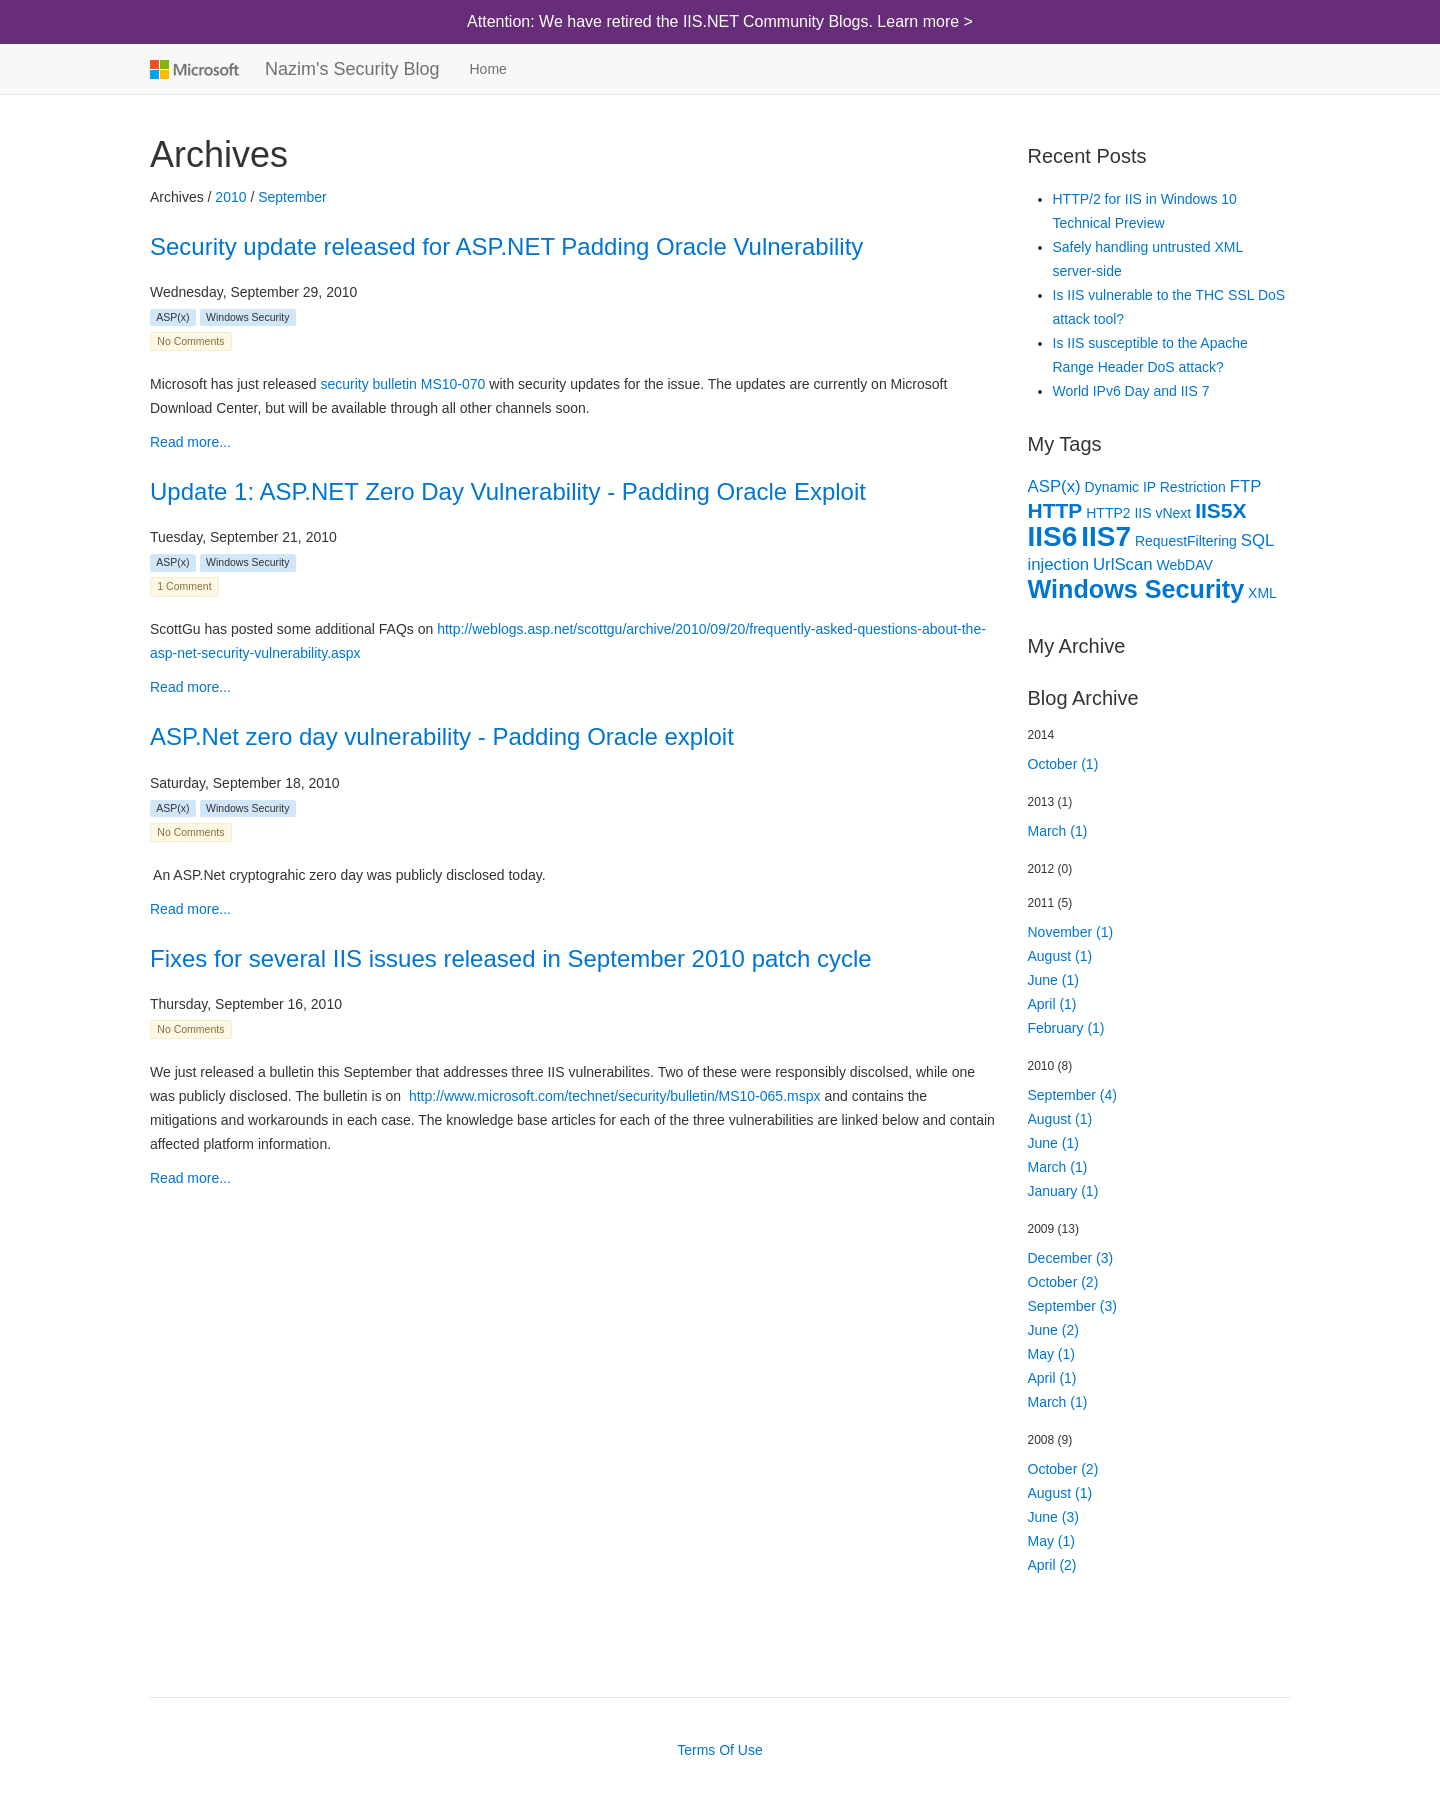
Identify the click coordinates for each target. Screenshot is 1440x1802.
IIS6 (1053, 536)
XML (1262, 593)
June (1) (1053, 980)
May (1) (1051, 1354)
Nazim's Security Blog (352, 69)
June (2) (1053, 1330)
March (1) (1058, 831)
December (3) (1071, 1258)
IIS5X (1220, 510)
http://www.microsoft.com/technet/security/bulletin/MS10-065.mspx (615, 1096)
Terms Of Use (720, 1750)
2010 (230, 197)
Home (488, 69)
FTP (1246, 486)
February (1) (1066, 1028)
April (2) (1052, 1565)
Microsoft (192, 69)
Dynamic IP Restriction (1155, 487)
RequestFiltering (1186, 541)
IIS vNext (1162, 513)
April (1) (1052, 1004)
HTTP (1055, 510)
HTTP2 (1108, 513)
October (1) (1063, 764)
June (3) (1053, 1517)
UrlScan (1123, 564)
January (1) (1063, 1191)
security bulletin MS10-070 (402, 384)
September (292, 197)
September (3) (1072, 1306)
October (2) (1063, 1282)
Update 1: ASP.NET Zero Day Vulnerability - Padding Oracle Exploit (508, 491)
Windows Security (247, 317)
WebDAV (1185, 565)
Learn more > (925, 21)
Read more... (190, 442)
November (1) (1071, 932)
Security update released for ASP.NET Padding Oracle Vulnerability (506, 246)
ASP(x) (172, 317)
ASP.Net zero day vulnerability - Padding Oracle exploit (442, 736)
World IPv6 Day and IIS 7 (1131, 391)
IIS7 (1106, 536)
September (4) (1072, 1095)
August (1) (1060, 956)
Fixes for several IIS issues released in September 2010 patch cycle (511, 958)
